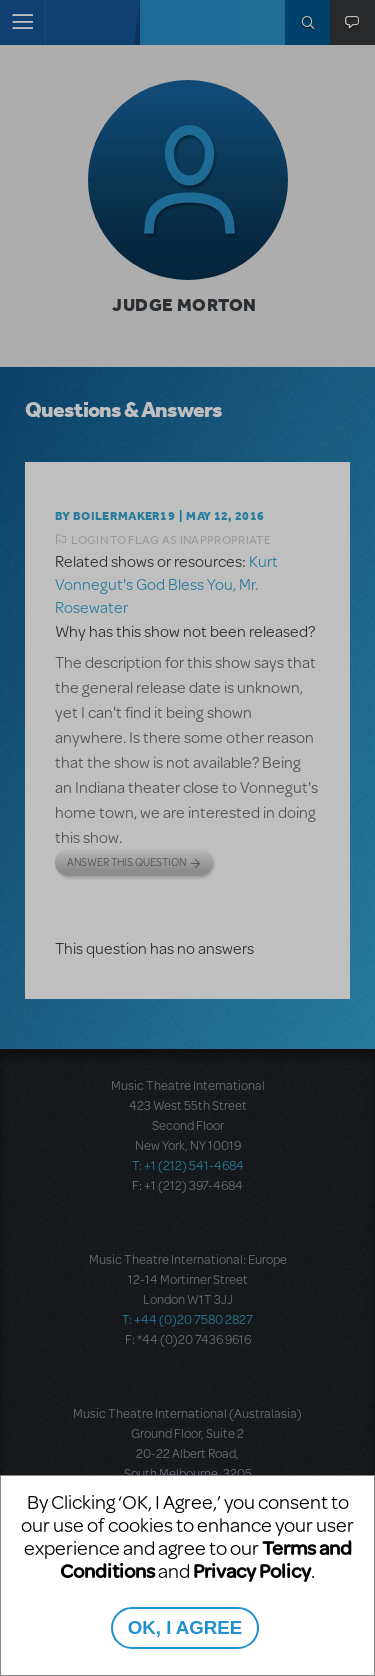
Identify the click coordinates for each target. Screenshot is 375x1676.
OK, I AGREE (185, 1627)
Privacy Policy (252, 1570)
